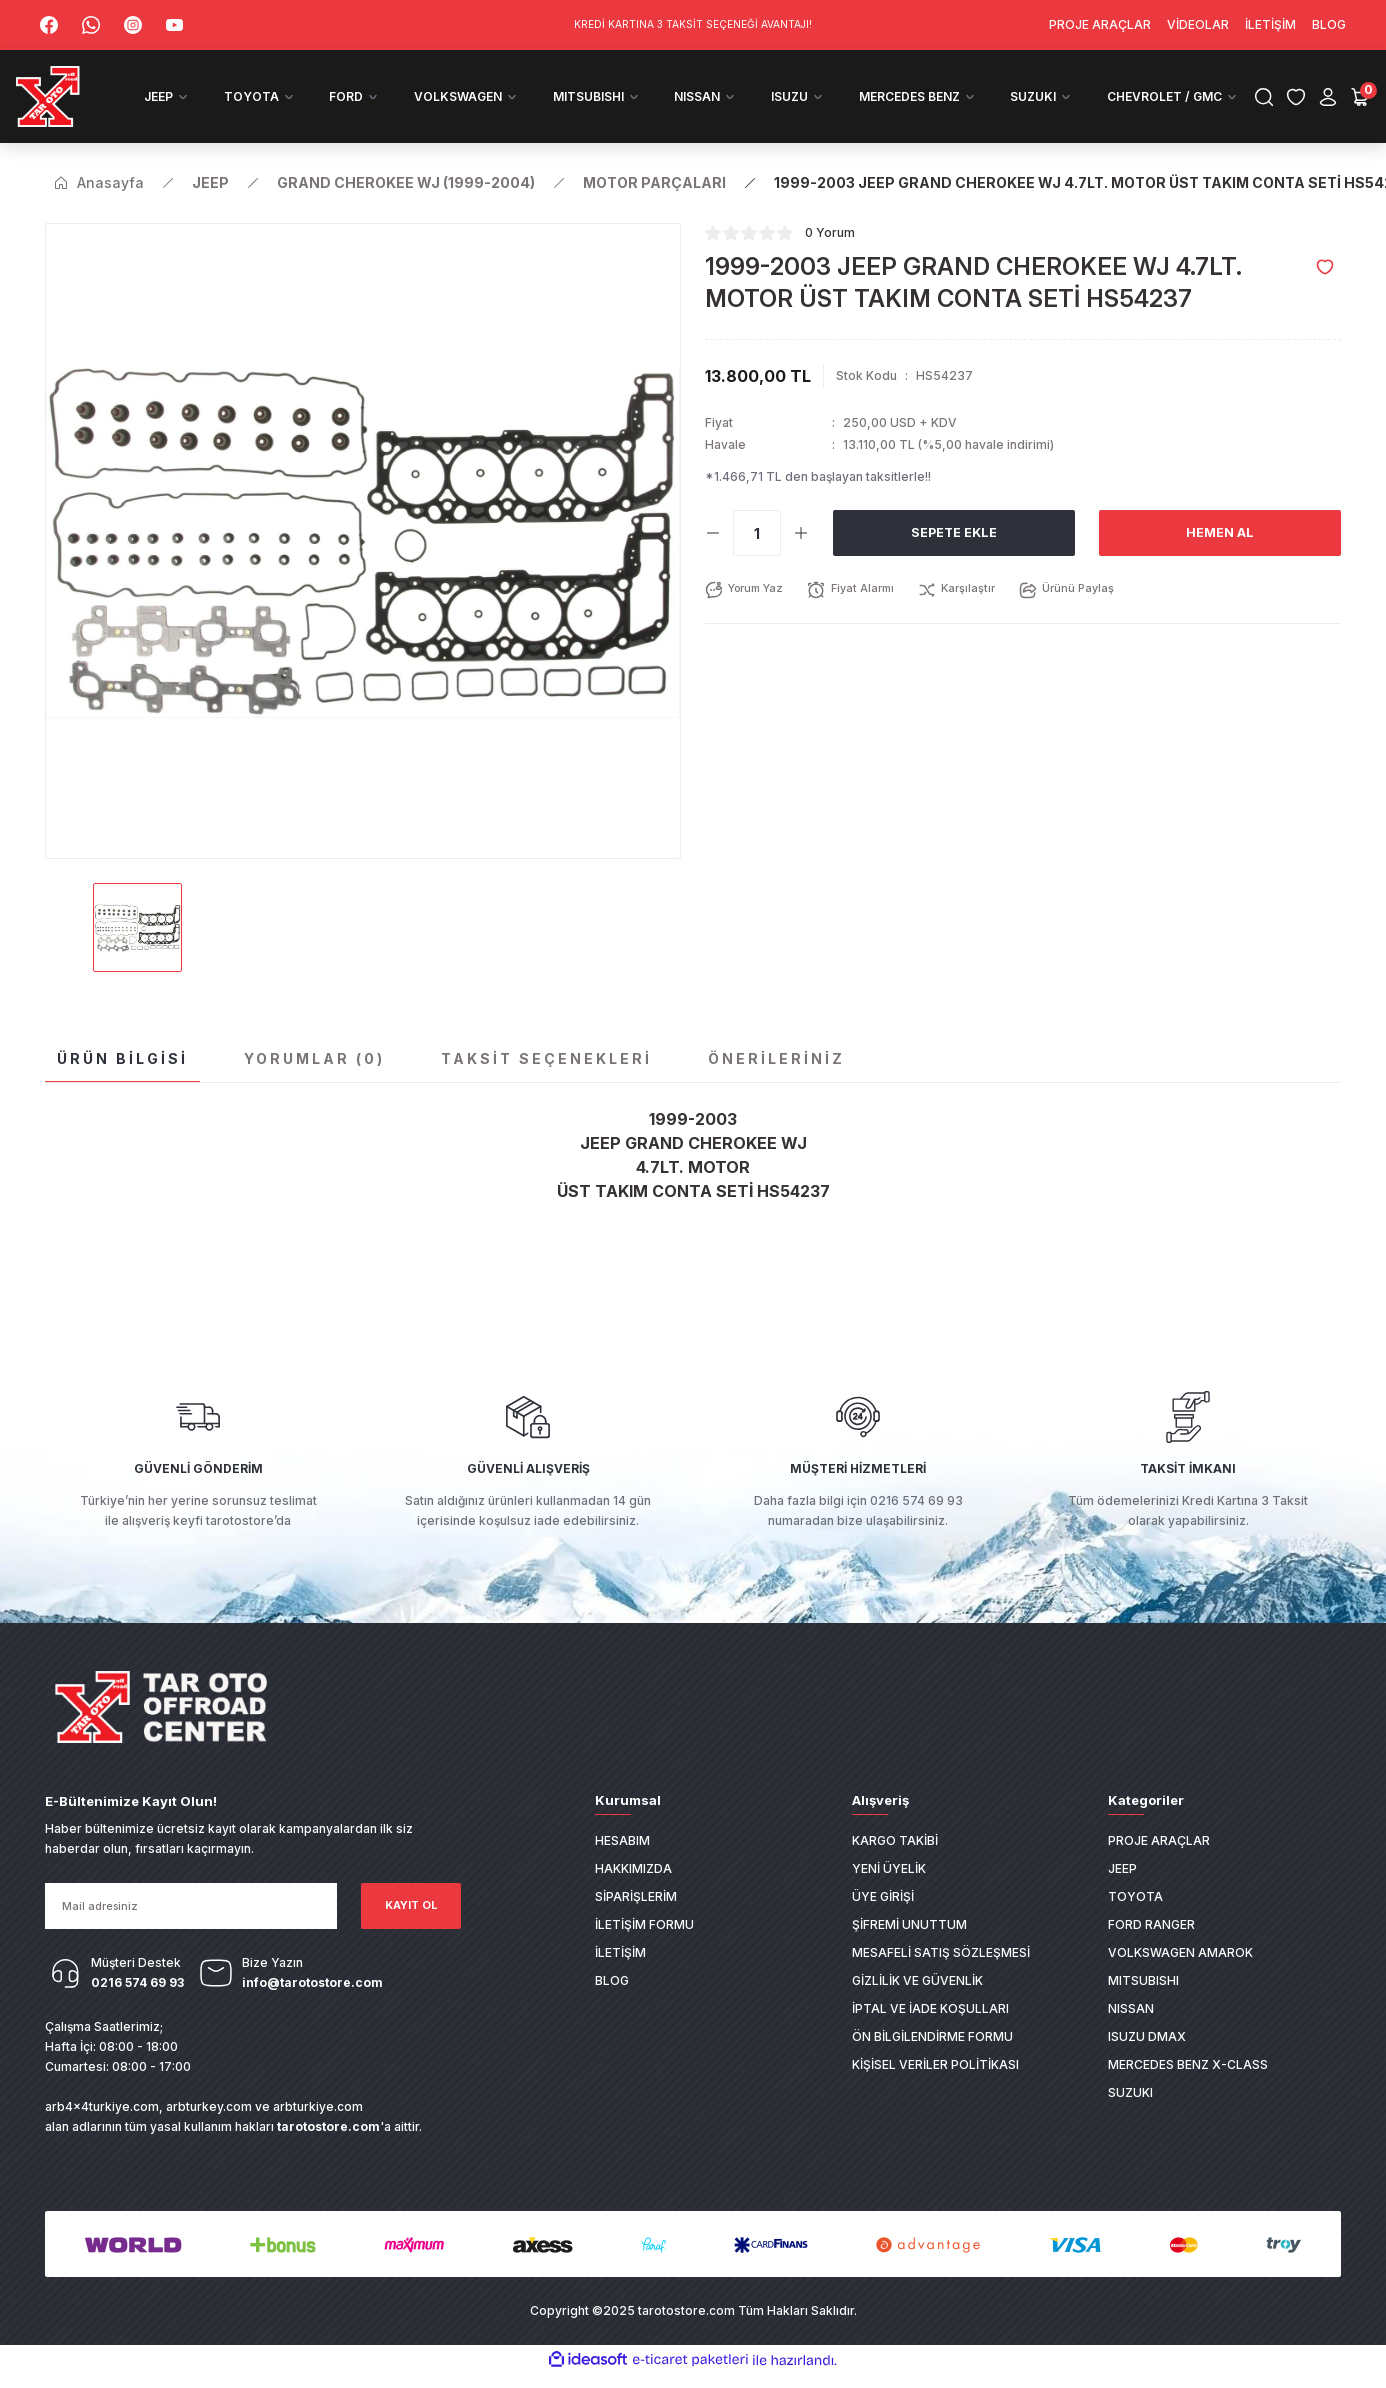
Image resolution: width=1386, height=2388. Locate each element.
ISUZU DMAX (1147, 2056)
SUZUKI (1130, 2112)
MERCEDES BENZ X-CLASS (1188, 2084)
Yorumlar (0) (314, 1079)
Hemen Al (1220, 553)
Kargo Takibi (895, 1860)
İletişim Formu (644, 1944)
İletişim (620, 1972)
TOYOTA (1135, 1916)
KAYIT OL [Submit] (411, 1926)
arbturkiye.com (318, 2127)
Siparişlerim (636, 1916)
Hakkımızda (633, 1888)
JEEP (1122, 1888)
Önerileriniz (776, 1079)
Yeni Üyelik (889, 1888)
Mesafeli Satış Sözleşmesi (941, 1972)
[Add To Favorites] (1325, 288)
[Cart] (1336, 107)
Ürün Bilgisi (122, 1079)
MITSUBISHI (1143, 2000)
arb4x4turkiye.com (102, 2127)
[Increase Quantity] (801, 554)
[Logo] (83, 107)
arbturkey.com (209, 2127)
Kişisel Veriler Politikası (935, 2084)
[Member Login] (1304, 107)
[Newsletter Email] (191, 1927)
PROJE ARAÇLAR (1159, 1860)
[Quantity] (757, 554)
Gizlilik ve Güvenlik (917, 2000)
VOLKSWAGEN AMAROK (1180, 1972)
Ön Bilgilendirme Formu (932, 2056)
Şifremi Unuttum (909, 1944)
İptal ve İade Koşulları (930, 2028)
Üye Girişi (883, 1916)
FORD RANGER (1151, 1944)
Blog (612, 2000)
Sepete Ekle (954, 553)
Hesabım (622, 1860)
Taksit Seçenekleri (546, 1079)
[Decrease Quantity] (713, 554)
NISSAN (1131, 2028)
